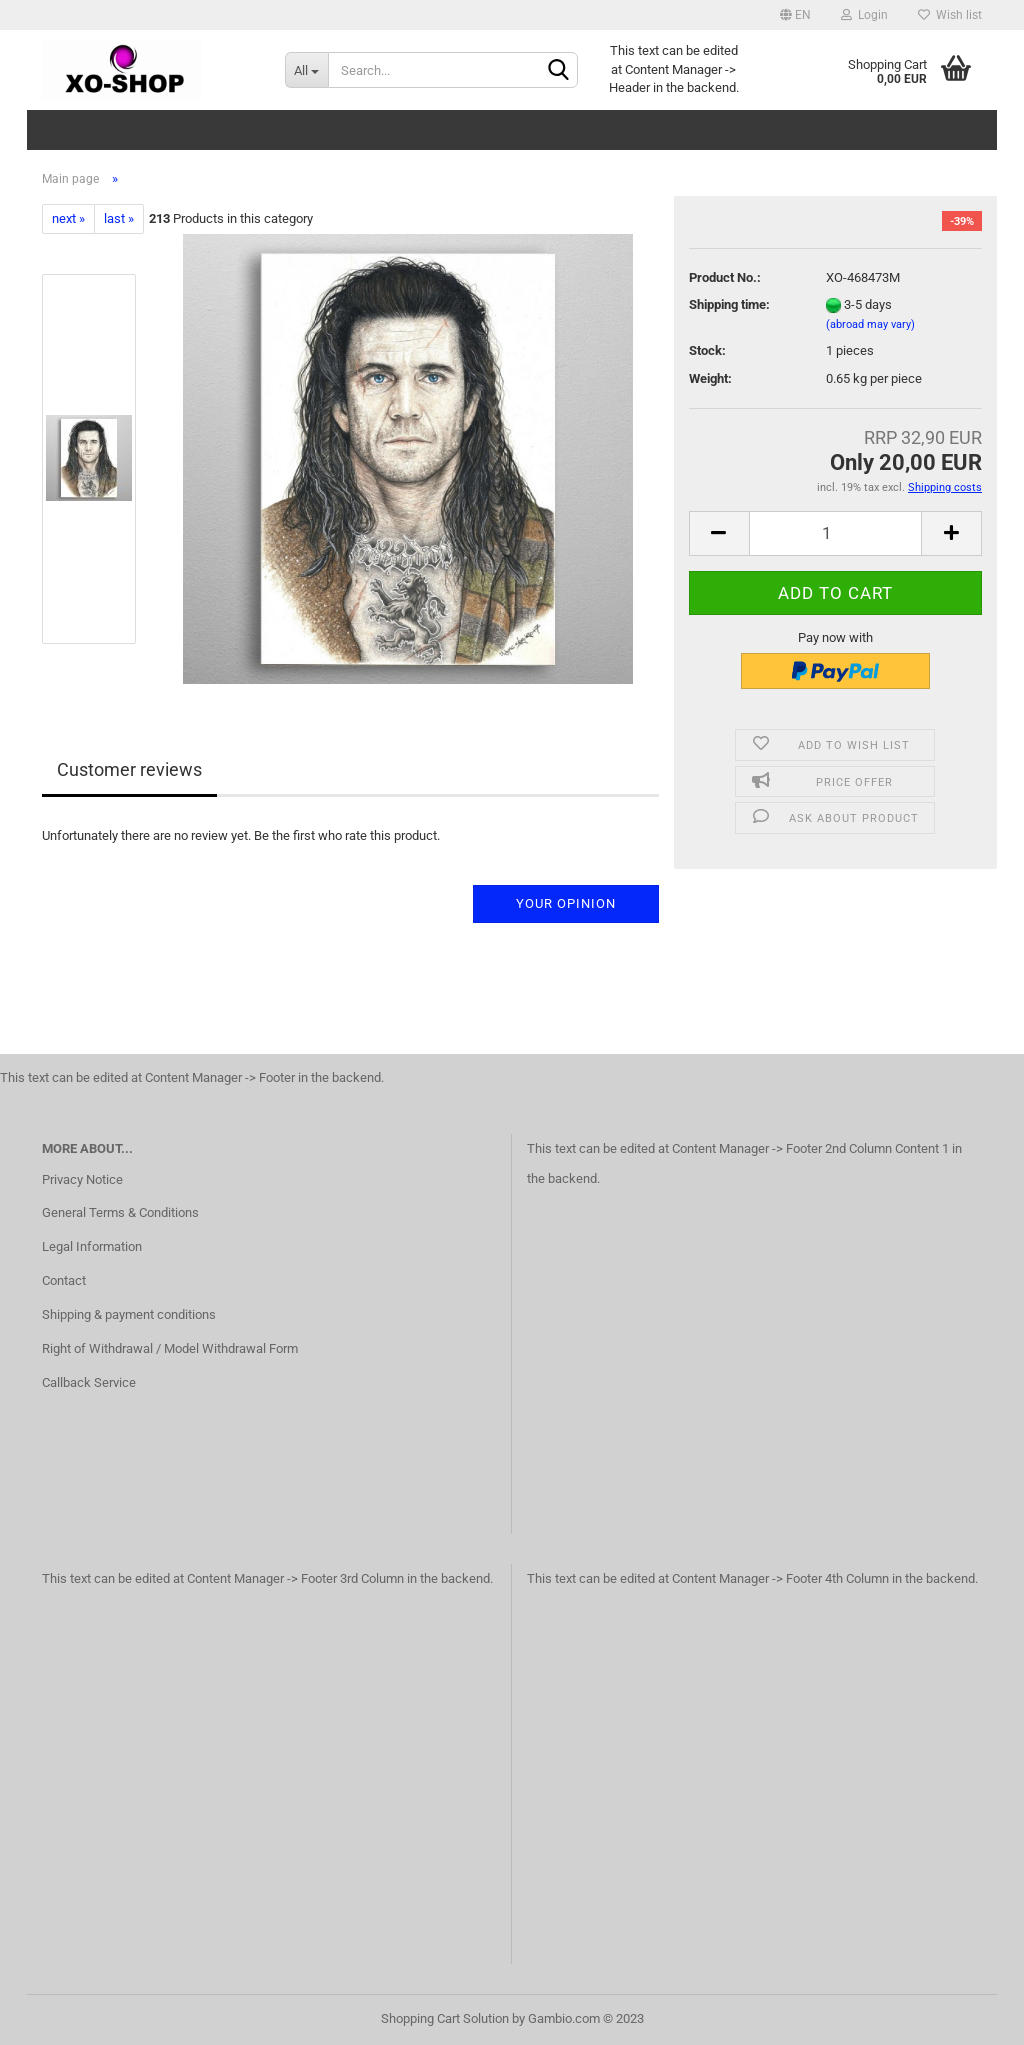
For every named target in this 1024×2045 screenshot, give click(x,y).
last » (119, 218)
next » (68, 218)
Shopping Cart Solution (445, 2018)
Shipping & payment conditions (129, 1314)
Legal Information (92, 1246)
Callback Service (89, 1382)
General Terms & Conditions (120, 1212)
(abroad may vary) (870, 324)
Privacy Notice (82, 1179)
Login (864, 15)
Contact (64, 1280)
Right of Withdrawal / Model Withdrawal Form (170, 1348)
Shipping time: (729, 304)
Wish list (950, 15)
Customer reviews (129, 769)
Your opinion (566, 903)
